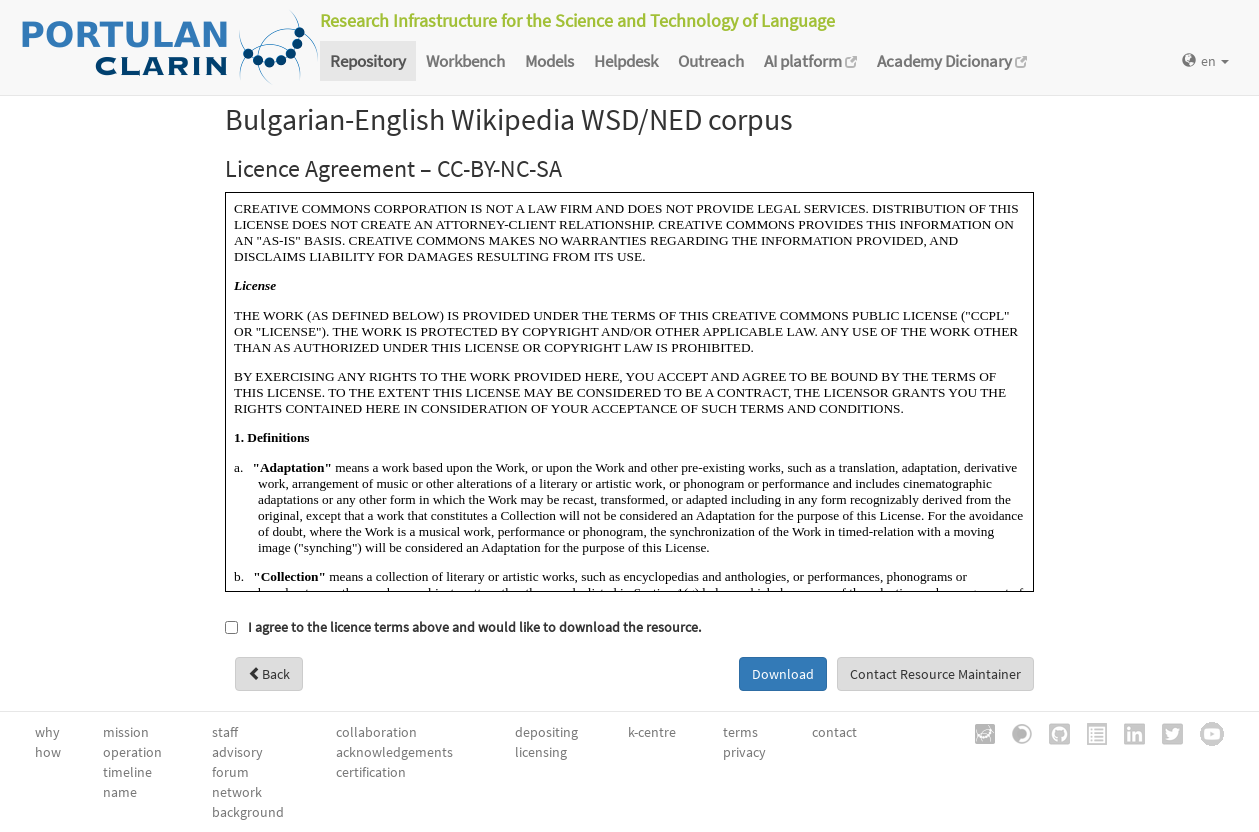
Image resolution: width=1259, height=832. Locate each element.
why (47, 732)
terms (740, 732)
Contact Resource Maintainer (935, 674)
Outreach (711, 61)
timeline (127, 772)
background (248, 812)
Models (549, 61)
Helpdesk (626, 61)
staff (225, 732)
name (120, 792)
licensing (541, 752)
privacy (744, 752)
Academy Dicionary (952, 61)
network (237, 792)
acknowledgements (394, 752)
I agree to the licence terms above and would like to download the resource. (474, 627)
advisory (237, 752)
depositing (546, 732)
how (48, 752)
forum (230, 772)
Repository (368, 61)
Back (269, 674)
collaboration (376, 732)
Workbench (465, 61)
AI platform (810, 61)
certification (371, 772)
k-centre (652, 732)
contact (834, 732)
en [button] (1205, 61)
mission (126, 732)
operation (132, 752)
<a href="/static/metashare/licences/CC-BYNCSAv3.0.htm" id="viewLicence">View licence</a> (629, 392)
